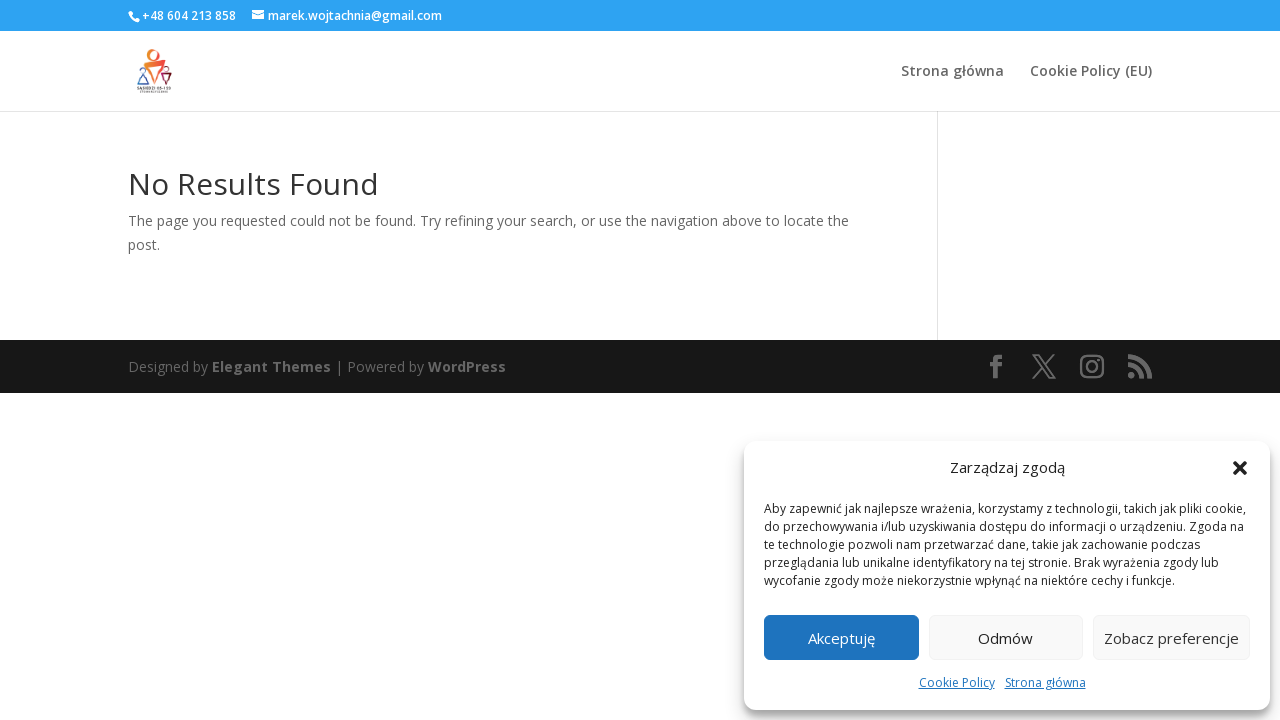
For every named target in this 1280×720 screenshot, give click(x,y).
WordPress (467, 366)
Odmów (1005, 638)
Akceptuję (841, 638)
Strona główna (1045, 682)
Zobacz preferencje (1171, 638)
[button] (1240, 468)
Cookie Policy (957, 682)
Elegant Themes (271, 366)
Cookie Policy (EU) (1091, 72)
